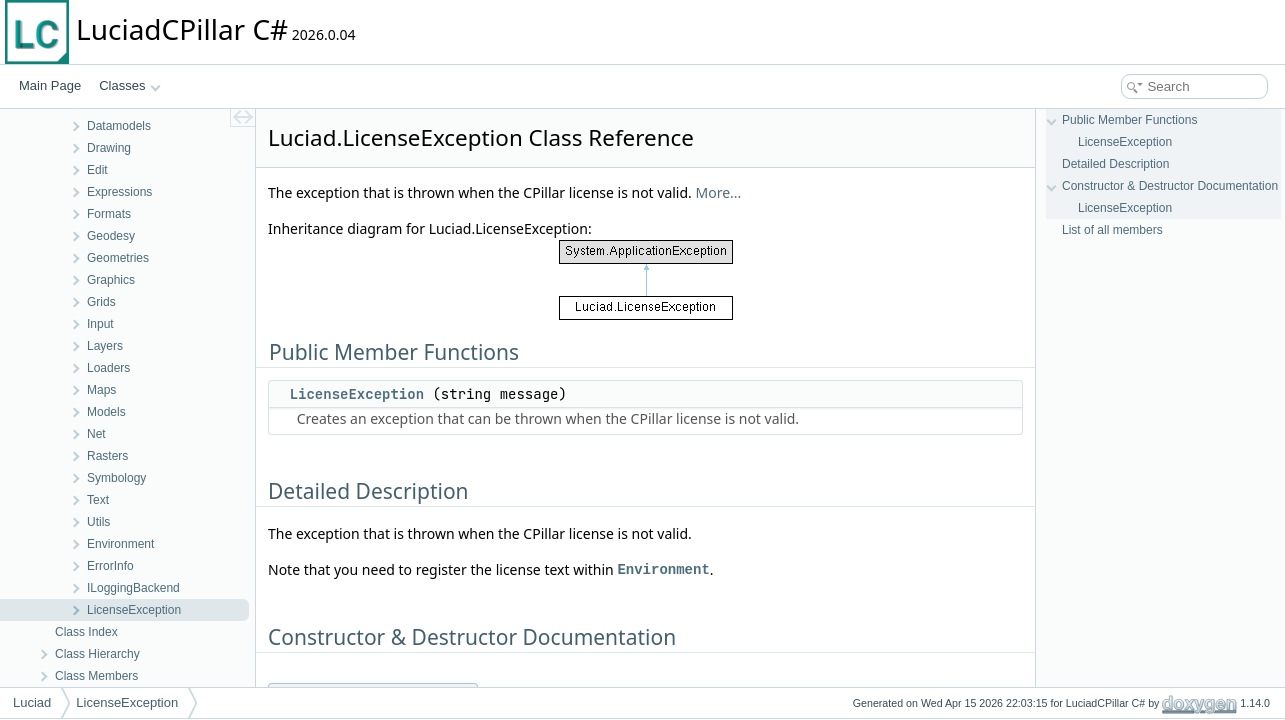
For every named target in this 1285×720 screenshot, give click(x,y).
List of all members (1112, 230)
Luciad (32, 702)
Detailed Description (1115, 164)
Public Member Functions (1129, 120)
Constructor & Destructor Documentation (1170, 186)
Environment (663, 569)
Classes (130, 85)
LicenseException (357, 394)
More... (719, 192)
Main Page (50, 85)
